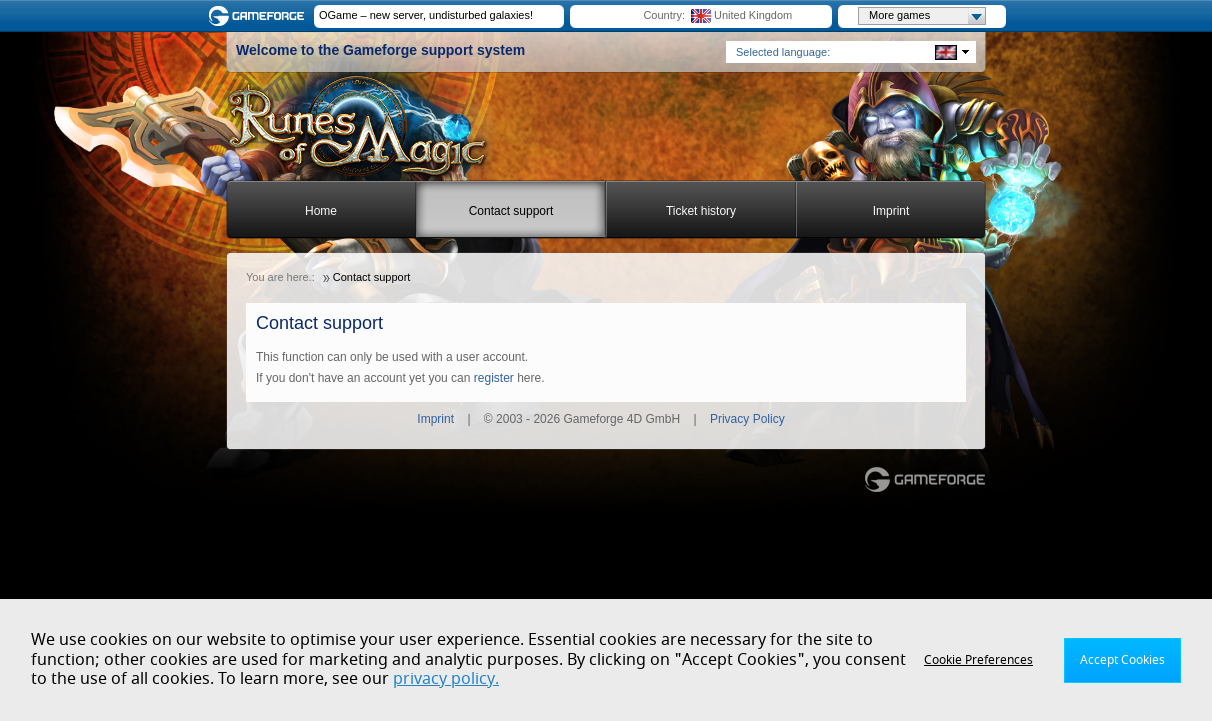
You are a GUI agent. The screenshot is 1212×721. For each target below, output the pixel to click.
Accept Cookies (1122, 660)
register (494, 378)
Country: (664, 15)
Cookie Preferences (978, 660)
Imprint (891, 211)
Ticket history (701, 211)
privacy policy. (446, 679)
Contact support (511, 211)
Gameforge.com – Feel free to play (260, 16)
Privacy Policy (747, 419)
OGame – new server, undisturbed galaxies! (426, 15)
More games (927, 16)
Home (321, 211)
